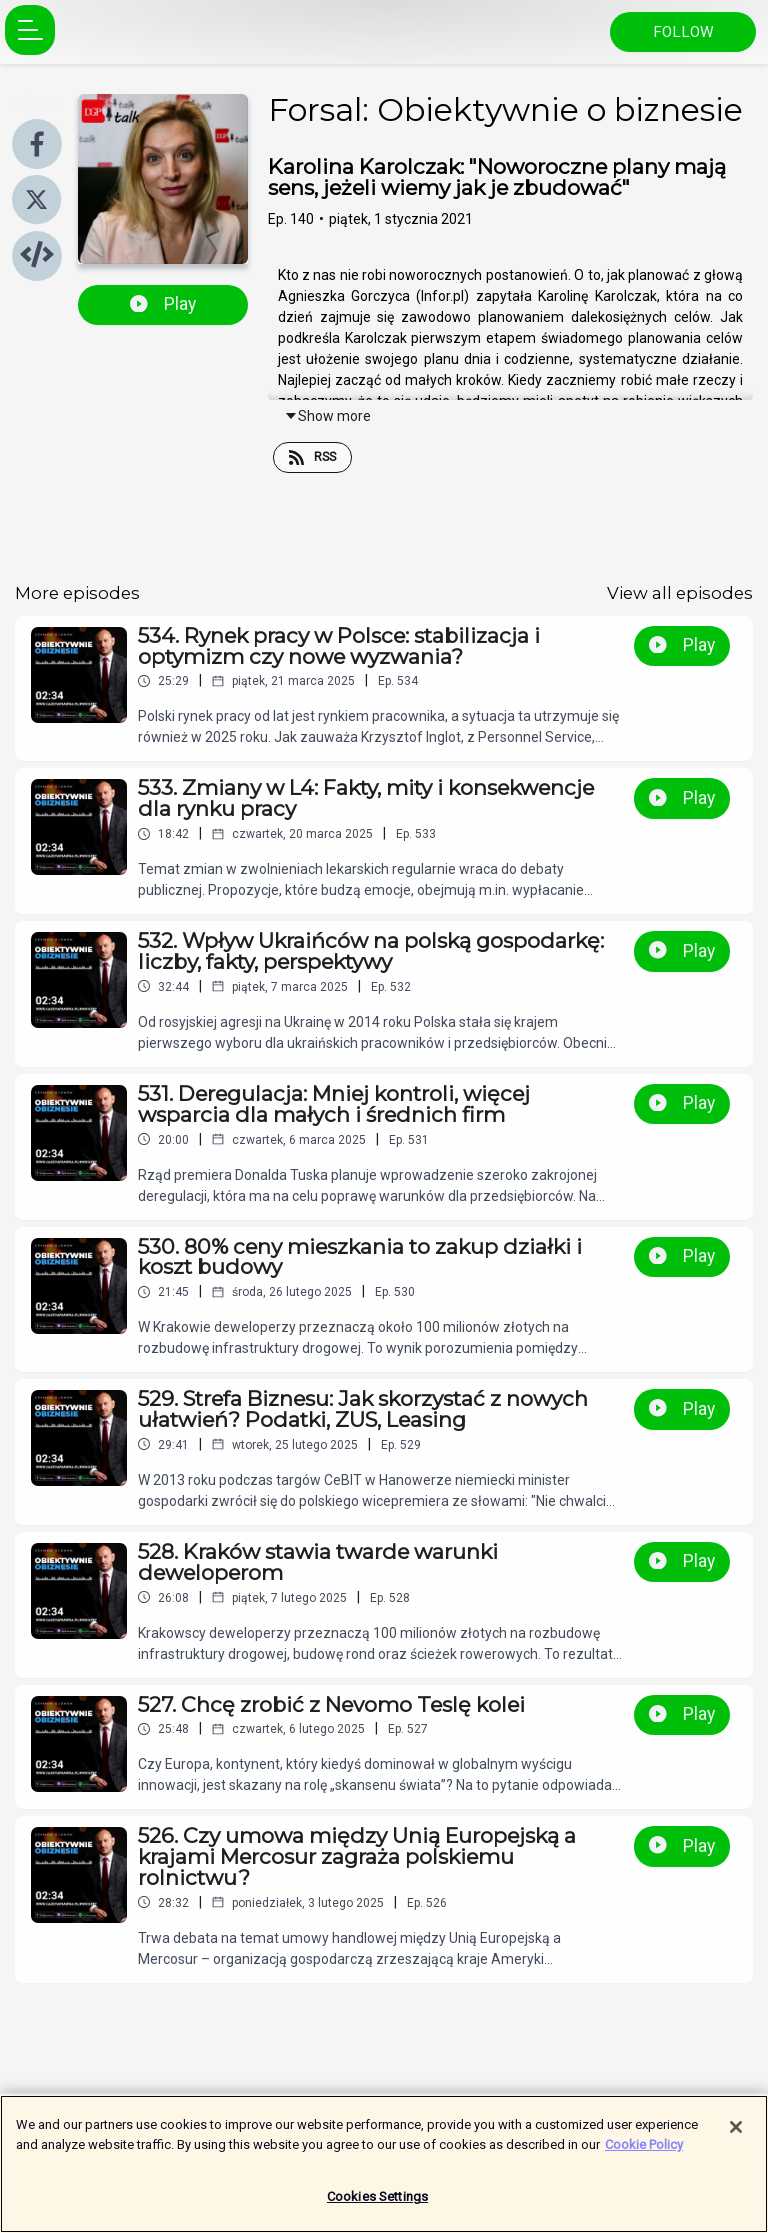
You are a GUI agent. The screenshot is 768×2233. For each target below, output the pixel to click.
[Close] (736, 2132)
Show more (327, 416)
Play (163, 304)
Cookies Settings (377, 2201)
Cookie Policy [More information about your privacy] (644, 2148)
